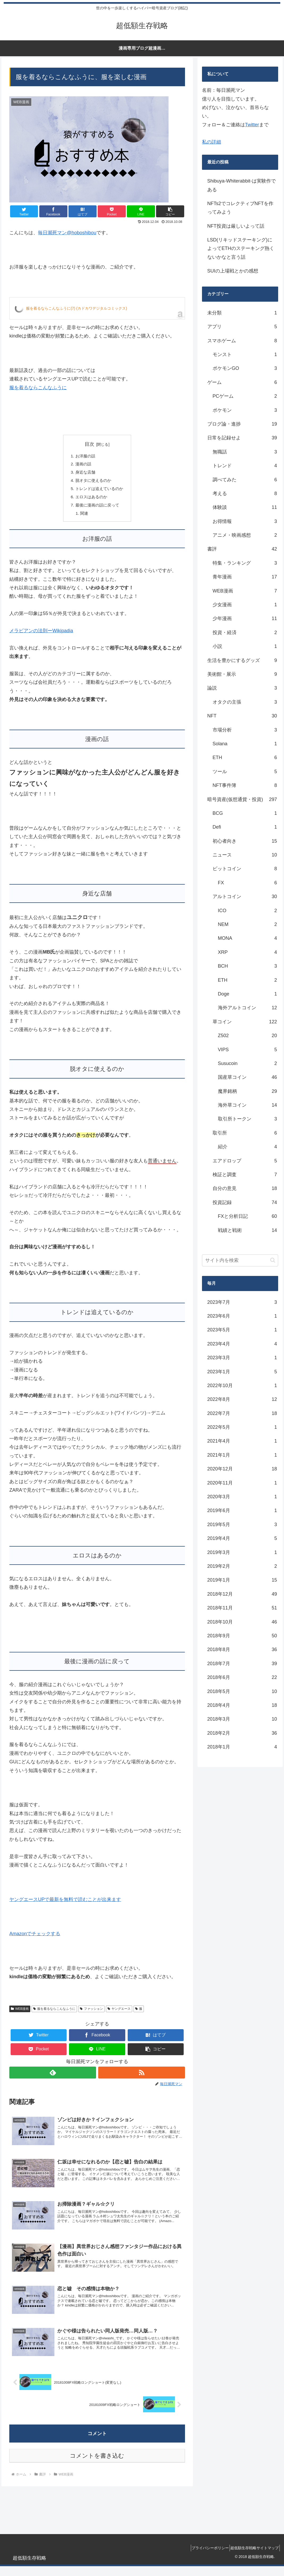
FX (247, 882)
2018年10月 (242, 1622)
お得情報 (245, 521)
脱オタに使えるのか (93, 481)
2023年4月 (242, 1344)
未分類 (242, 313)
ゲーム (242, 382)
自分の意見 (245, 1188)
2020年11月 (242, 1483)
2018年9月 (242, 1635)
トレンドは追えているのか (99, 490)
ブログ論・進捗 (242, 424)
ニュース (245, 855)
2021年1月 (242, 1455)
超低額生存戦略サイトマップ (253, 2558)
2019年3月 (242, 1552)
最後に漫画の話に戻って (97, 507)
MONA (247, 938)
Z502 (247, 1035)
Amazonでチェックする (34, 1937)
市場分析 (245, 730)
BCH (247, 966)
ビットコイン (245, 868)
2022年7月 (242, 1413)
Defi (245, 827)
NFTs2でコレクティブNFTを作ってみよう (240, 208)
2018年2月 (242, 1733)
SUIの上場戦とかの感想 (232, 271)
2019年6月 (242, 1510)
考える (245, 493)
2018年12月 (242, 1594)
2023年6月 (242, 1316)
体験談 (245, 507)
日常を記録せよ (242, 438)
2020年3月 (242, 1496)
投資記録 (245, 1202)
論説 (242, 688)
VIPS (247, 1049)
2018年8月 (242, 1649)
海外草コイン (247, 1105)
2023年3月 (242, 1357)
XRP (247, 952)
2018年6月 (242, 1677)
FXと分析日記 (247, 1216)
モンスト (245, 354)
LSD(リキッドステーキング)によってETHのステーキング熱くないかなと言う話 (240, 248)
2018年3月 (242, 1719)
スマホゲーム (242, 340)
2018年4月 (242, 1705)
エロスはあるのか (91, 499)
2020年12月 (242, 1469)
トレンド (245, 465)
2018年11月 (242, 1608)
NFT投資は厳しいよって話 (235, 226)
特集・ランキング (245, 563)
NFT (242, 716)
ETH (245, 757)
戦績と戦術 (247, 1230)
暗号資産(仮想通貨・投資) (242, 799)
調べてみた (245, 479)
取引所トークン (247, 1119)
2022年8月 (242, 1399)
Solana (245, 743)
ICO (247, 910)
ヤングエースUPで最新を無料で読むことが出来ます (65, 1902)
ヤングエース (119, 2012)
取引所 (245, 1133)
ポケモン (245, 410)
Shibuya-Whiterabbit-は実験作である (241, 185)
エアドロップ (245, 1161)
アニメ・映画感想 (245, 535)
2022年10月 (242, 1385)
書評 (242, 549)
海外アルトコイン (247, 1007)
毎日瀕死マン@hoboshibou (67, 232)
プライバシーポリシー (204, 2558)
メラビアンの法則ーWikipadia (41, 634)
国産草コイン (247, 1077)
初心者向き (245, 841)
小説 (245, 646)
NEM (247, 924)
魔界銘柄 (247, 1091)
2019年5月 (242, 1524)
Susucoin (247, 1063)
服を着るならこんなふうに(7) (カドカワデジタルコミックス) (76, 308)
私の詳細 (211, 142)
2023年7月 (242, 1302)
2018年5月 (242, 1691)
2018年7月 (242, 1663)
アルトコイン (245, 896)
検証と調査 (245, 1174)
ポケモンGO (245, 368)
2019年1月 (242, 1580)
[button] (170, 211)
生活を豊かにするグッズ (242, 660)
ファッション (91, 2012)
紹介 (247, 1146)
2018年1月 (242, 1747)
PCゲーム (245, 396)
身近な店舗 (84, 473)
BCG (245, 813)
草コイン (245, 1022)
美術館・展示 (242, 674)
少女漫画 (245, 604)
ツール (245, 771)
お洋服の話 (84, 456)
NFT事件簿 (245, 785)
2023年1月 (242, 1371)
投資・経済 (245, 632)
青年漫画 (245, 577)
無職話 (245, 452)
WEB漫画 (20, 2012)
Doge (247, 994)
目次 (89, 444)
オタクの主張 (245, 702)
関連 (83, 516)
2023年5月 (242, 1330)
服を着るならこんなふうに (38, 387)
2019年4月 (242, 1538)
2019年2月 (242, 1566)
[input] (240, 1260)
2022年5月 (242, 1427)
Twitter (252, 124)
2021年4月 (242, 1441)
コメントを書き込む (97, 2465)
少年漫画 (245, 618)
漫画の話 (82, 464)
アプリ (242, 326)
